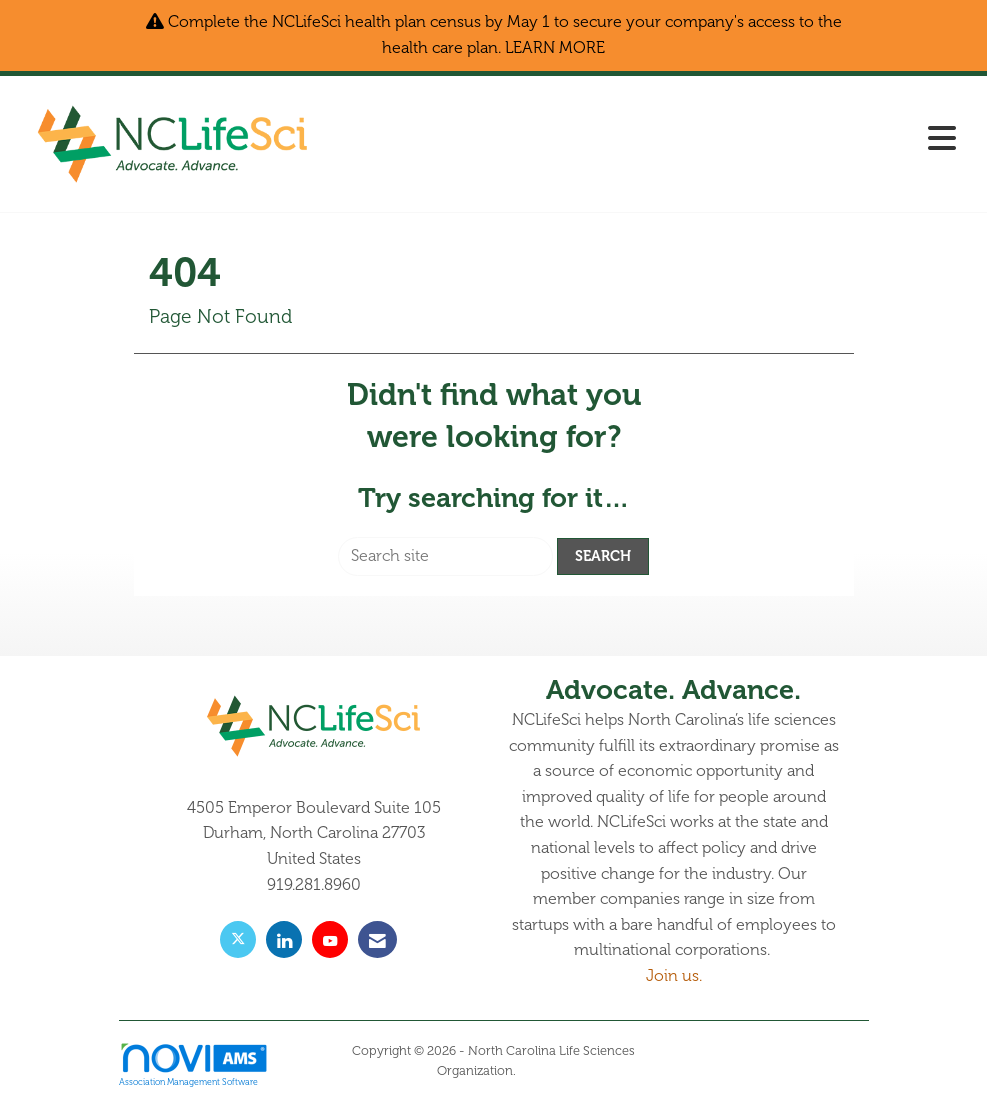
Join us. (674, 976)
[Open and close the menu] (649, 140)
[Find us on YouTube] (330, 939)
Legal (534, 1071)
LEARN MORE (555, 48)
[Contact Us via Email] (377, 939)
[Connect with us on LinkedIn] (284, 939)
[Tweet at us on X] (238, 939)
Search (603, 556)
